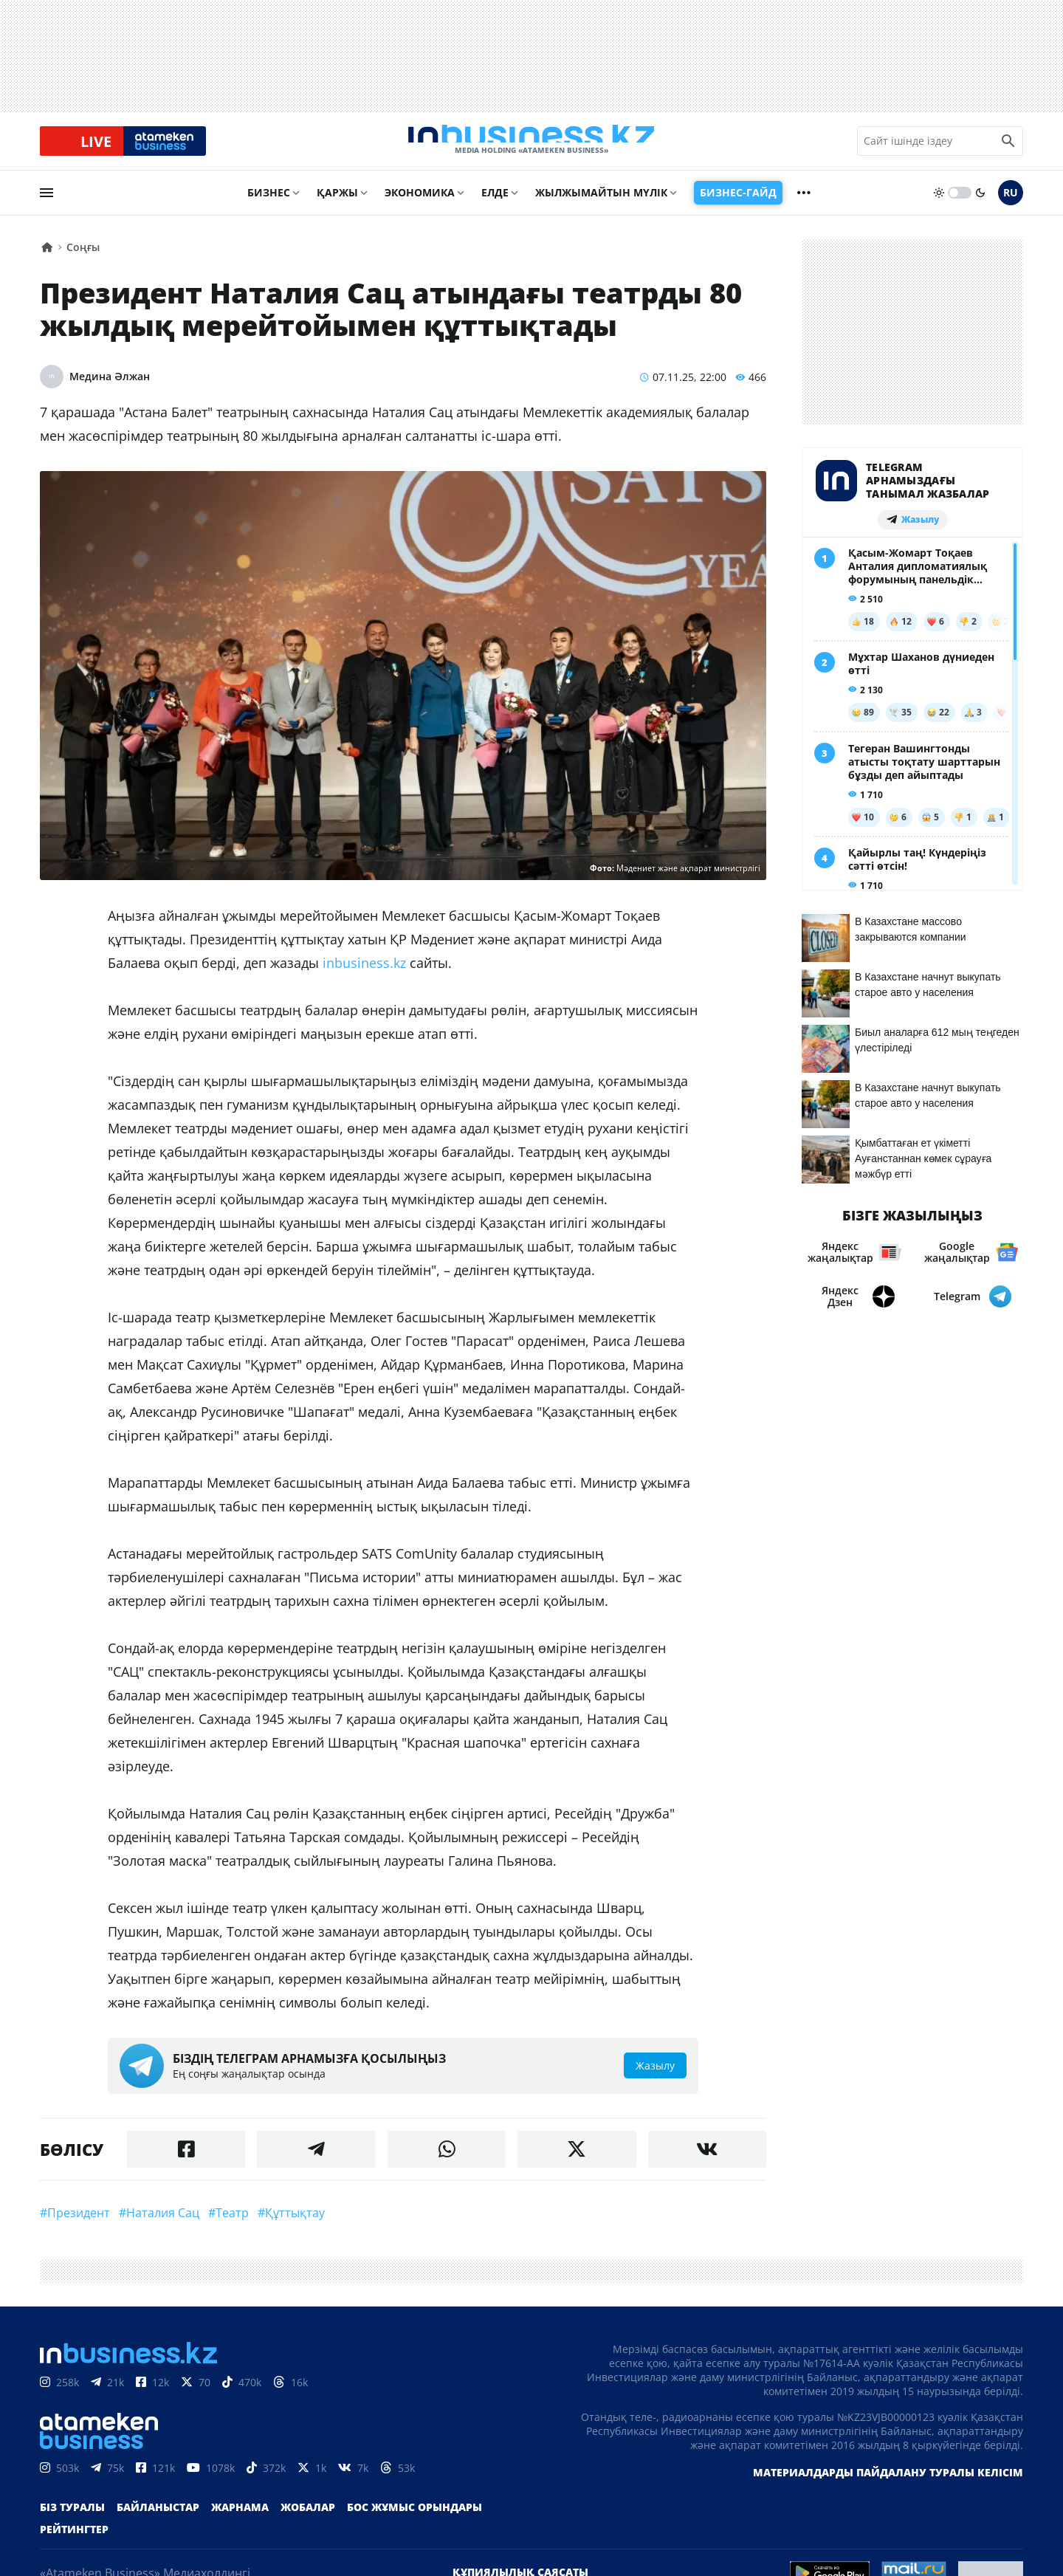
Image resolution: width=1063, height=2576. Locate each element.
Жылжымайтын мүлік (601, 204)
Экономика (420, 204)
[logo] (531, 147)
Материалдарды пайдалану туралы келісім (888, 2484)
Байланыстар (158, 2519)
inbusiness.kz (364, 974)
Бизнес (268, 204)
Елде (495, 204)
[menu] (46, 204)
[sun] (939, 204)
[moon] (980, 204)
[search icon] (1008, 147)
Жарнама (240, 2519)
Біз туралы (72, 2519)
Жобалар (308, 2519)
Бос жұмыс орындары (414, 2519)
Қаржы (337, 204)
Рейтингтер (74, 2541)
